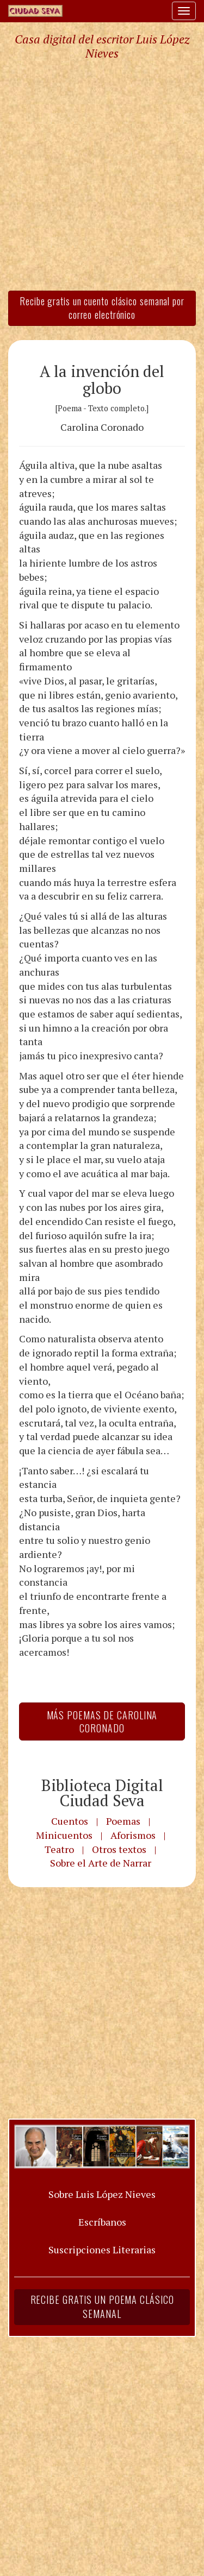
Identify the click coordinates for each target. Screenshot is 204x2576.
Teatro (59, 1849)
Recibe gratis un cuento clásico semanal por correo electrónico (102, 308)
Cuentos (69, 1820)
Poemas (123, 1820)
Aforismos (133, 1835)
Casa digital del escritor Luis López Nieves (102, 46)
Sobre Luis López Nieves (102, 2194)
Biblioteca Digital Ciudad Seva (102, 1793)
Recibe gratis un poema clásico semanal (102, 2306)
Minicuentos (64, 1835)
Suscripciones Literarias (102, 2249)
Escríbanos (102, 2221)
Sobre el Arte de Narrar (100, 1862)
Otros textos (119, 1849)
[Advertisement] (102, 175)
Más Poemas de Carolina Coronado (102, 1721)
